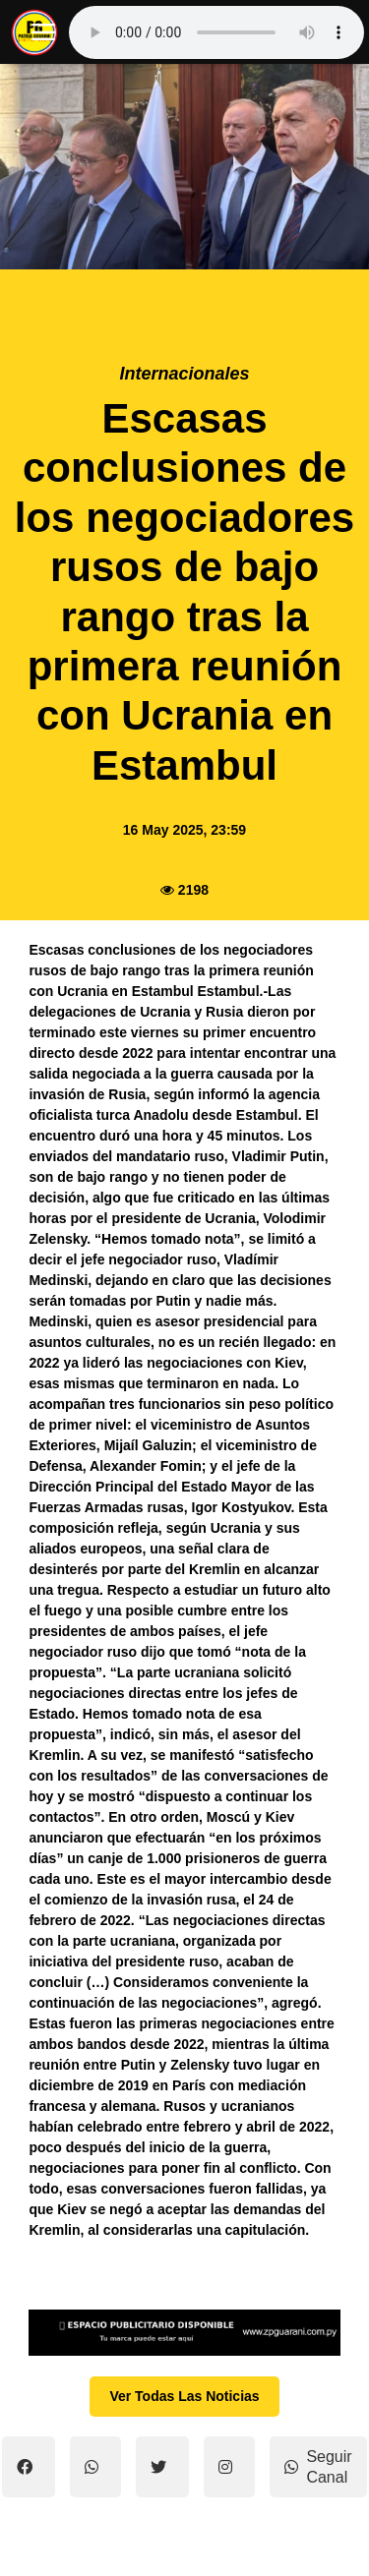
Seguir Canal (317, 2467)
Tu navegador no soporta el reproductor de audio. (216, 32)
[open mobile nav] (43, 32)
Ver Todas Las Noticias (184, 2396)
